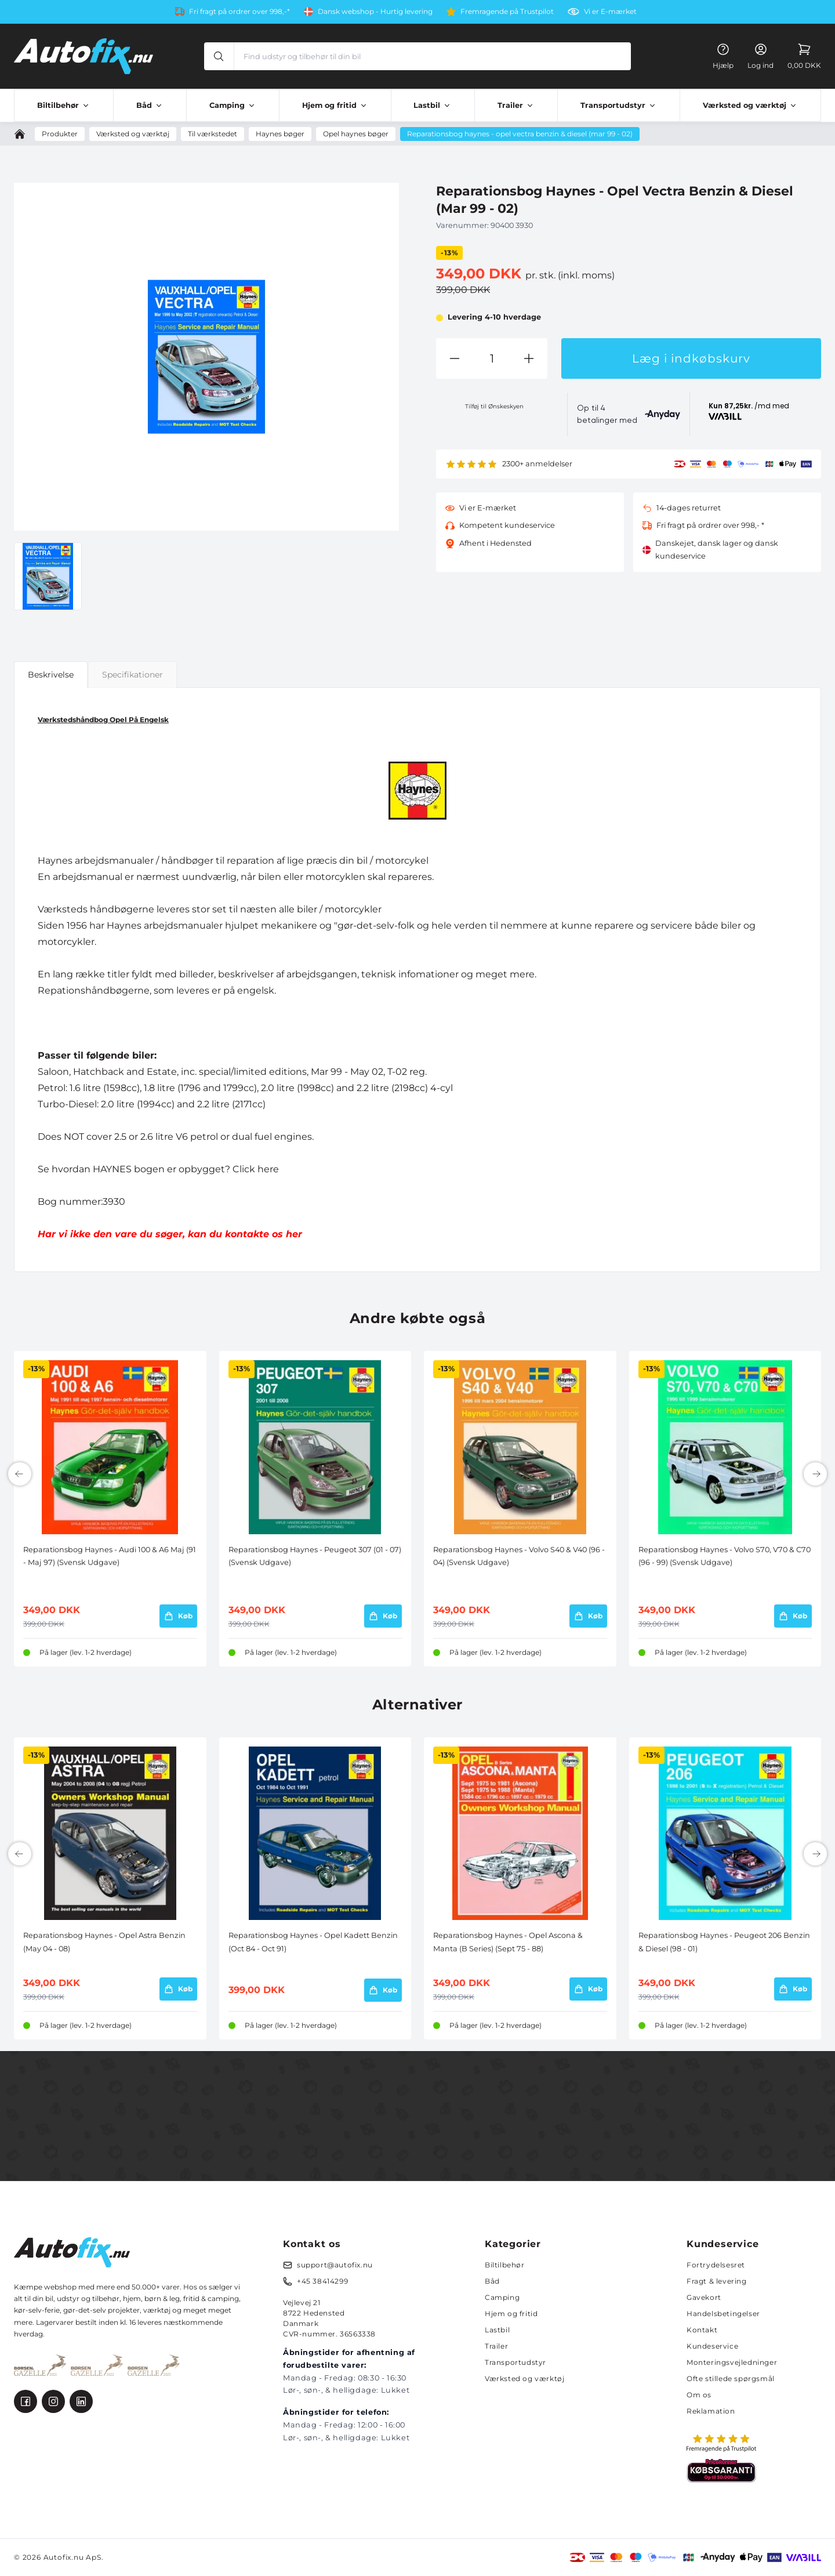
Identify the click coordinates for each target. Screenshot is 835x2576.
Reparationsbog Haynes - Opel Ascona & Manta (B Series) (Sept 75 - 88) (508, 1941)
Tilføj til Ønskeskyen (494, 406)
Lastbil (497, 2329)
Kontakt (702, 2329)
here (268, 1169)
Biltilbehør (505, 2264)
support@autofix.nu (335, 2264)
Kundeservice (712, 2346)
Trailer (496, 2346)
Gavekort (704, 2297)
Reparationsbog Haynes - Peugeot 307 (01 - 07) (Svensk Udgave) (314, 1556)
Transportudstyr (515, 2362)
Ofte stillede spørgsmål (731, 2378)
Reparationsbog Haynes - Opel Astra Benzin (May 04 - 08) (104, 1941)
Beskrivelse (51, 674)
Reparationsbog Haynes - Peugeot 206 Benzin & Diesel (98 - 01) (724, 1941)
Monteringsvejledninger (732, 2362)
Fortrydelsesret (716, 2264)
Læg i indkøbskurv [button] (691, 358)
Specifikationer (132, 674)
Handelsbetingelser (723, 2313)
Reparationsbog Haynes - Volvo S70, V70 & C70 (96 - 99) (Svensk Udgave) (724, 1556)
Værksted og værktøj (524, 2378)
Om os (699, 2394)
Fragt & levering (717, 2281)
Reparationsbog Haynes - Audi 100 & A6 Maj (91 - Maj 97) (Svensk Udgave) (109, 1556)
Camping (502, 2297)
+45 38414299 (322, 2281)
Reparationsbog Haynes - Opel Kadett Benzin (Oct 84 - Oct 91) (313, 1941)
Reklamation (711, 2411)
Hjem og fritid (511, 2313)
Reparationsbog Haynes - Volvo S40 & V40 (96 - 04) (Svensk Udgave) (519, 1556)
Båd (492, 2281)
